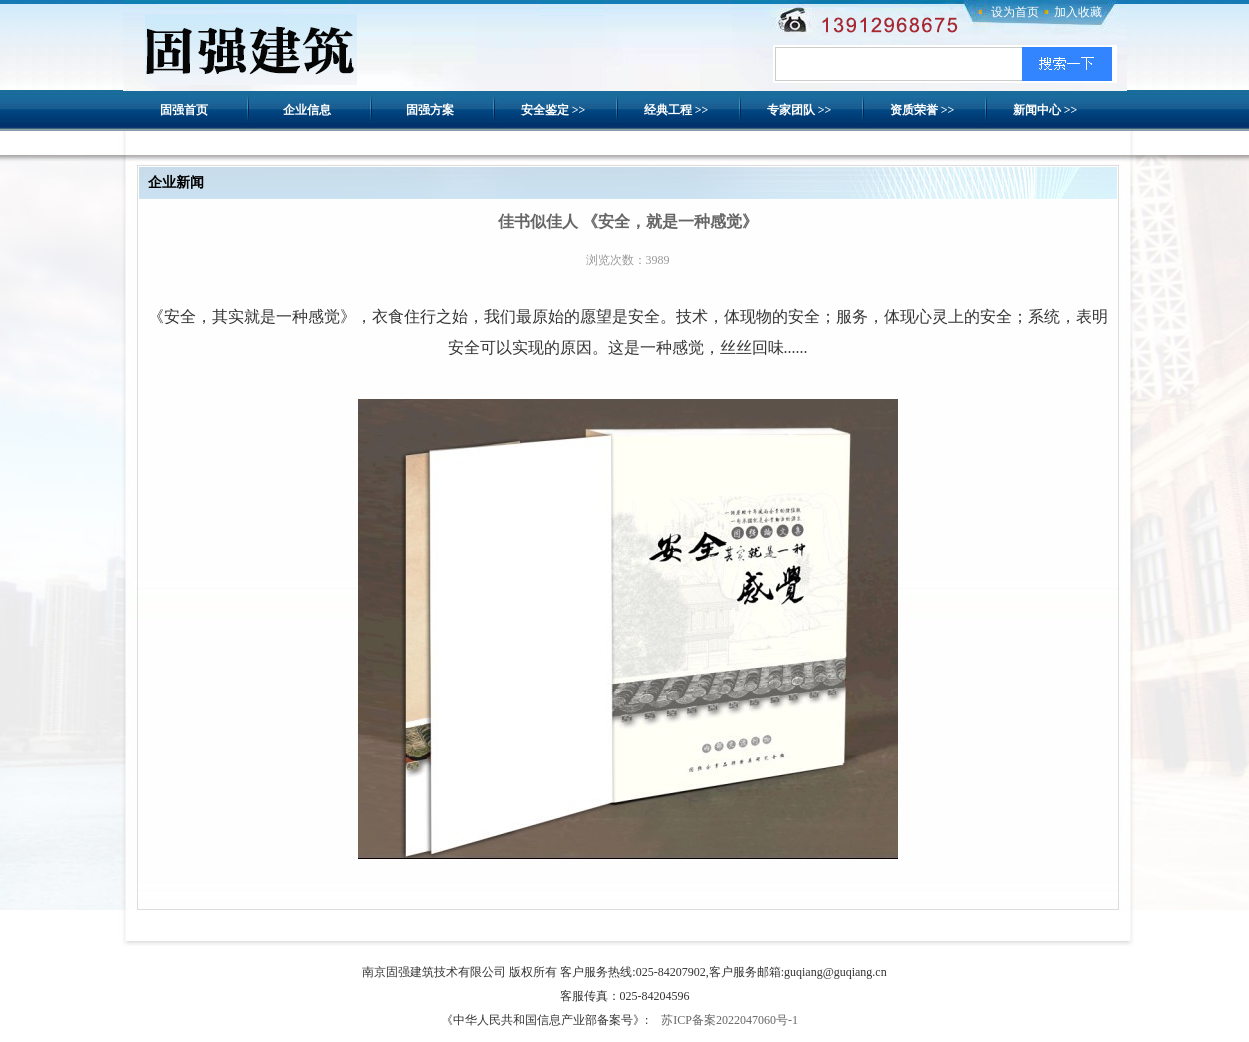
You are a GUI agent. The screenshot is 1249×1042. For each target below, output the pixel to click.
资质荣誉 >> (922, 110)
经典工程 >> (676, 110)
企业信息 (307, 110)
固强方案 (430, 110)
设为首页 (1015, 12)
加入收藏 (1078, 12)
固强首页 (184, 110)
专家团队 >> (799, 110)
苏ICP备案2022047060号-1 (729, 1020)
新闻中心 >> (1045, 110)
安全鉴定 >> (553, 110)
